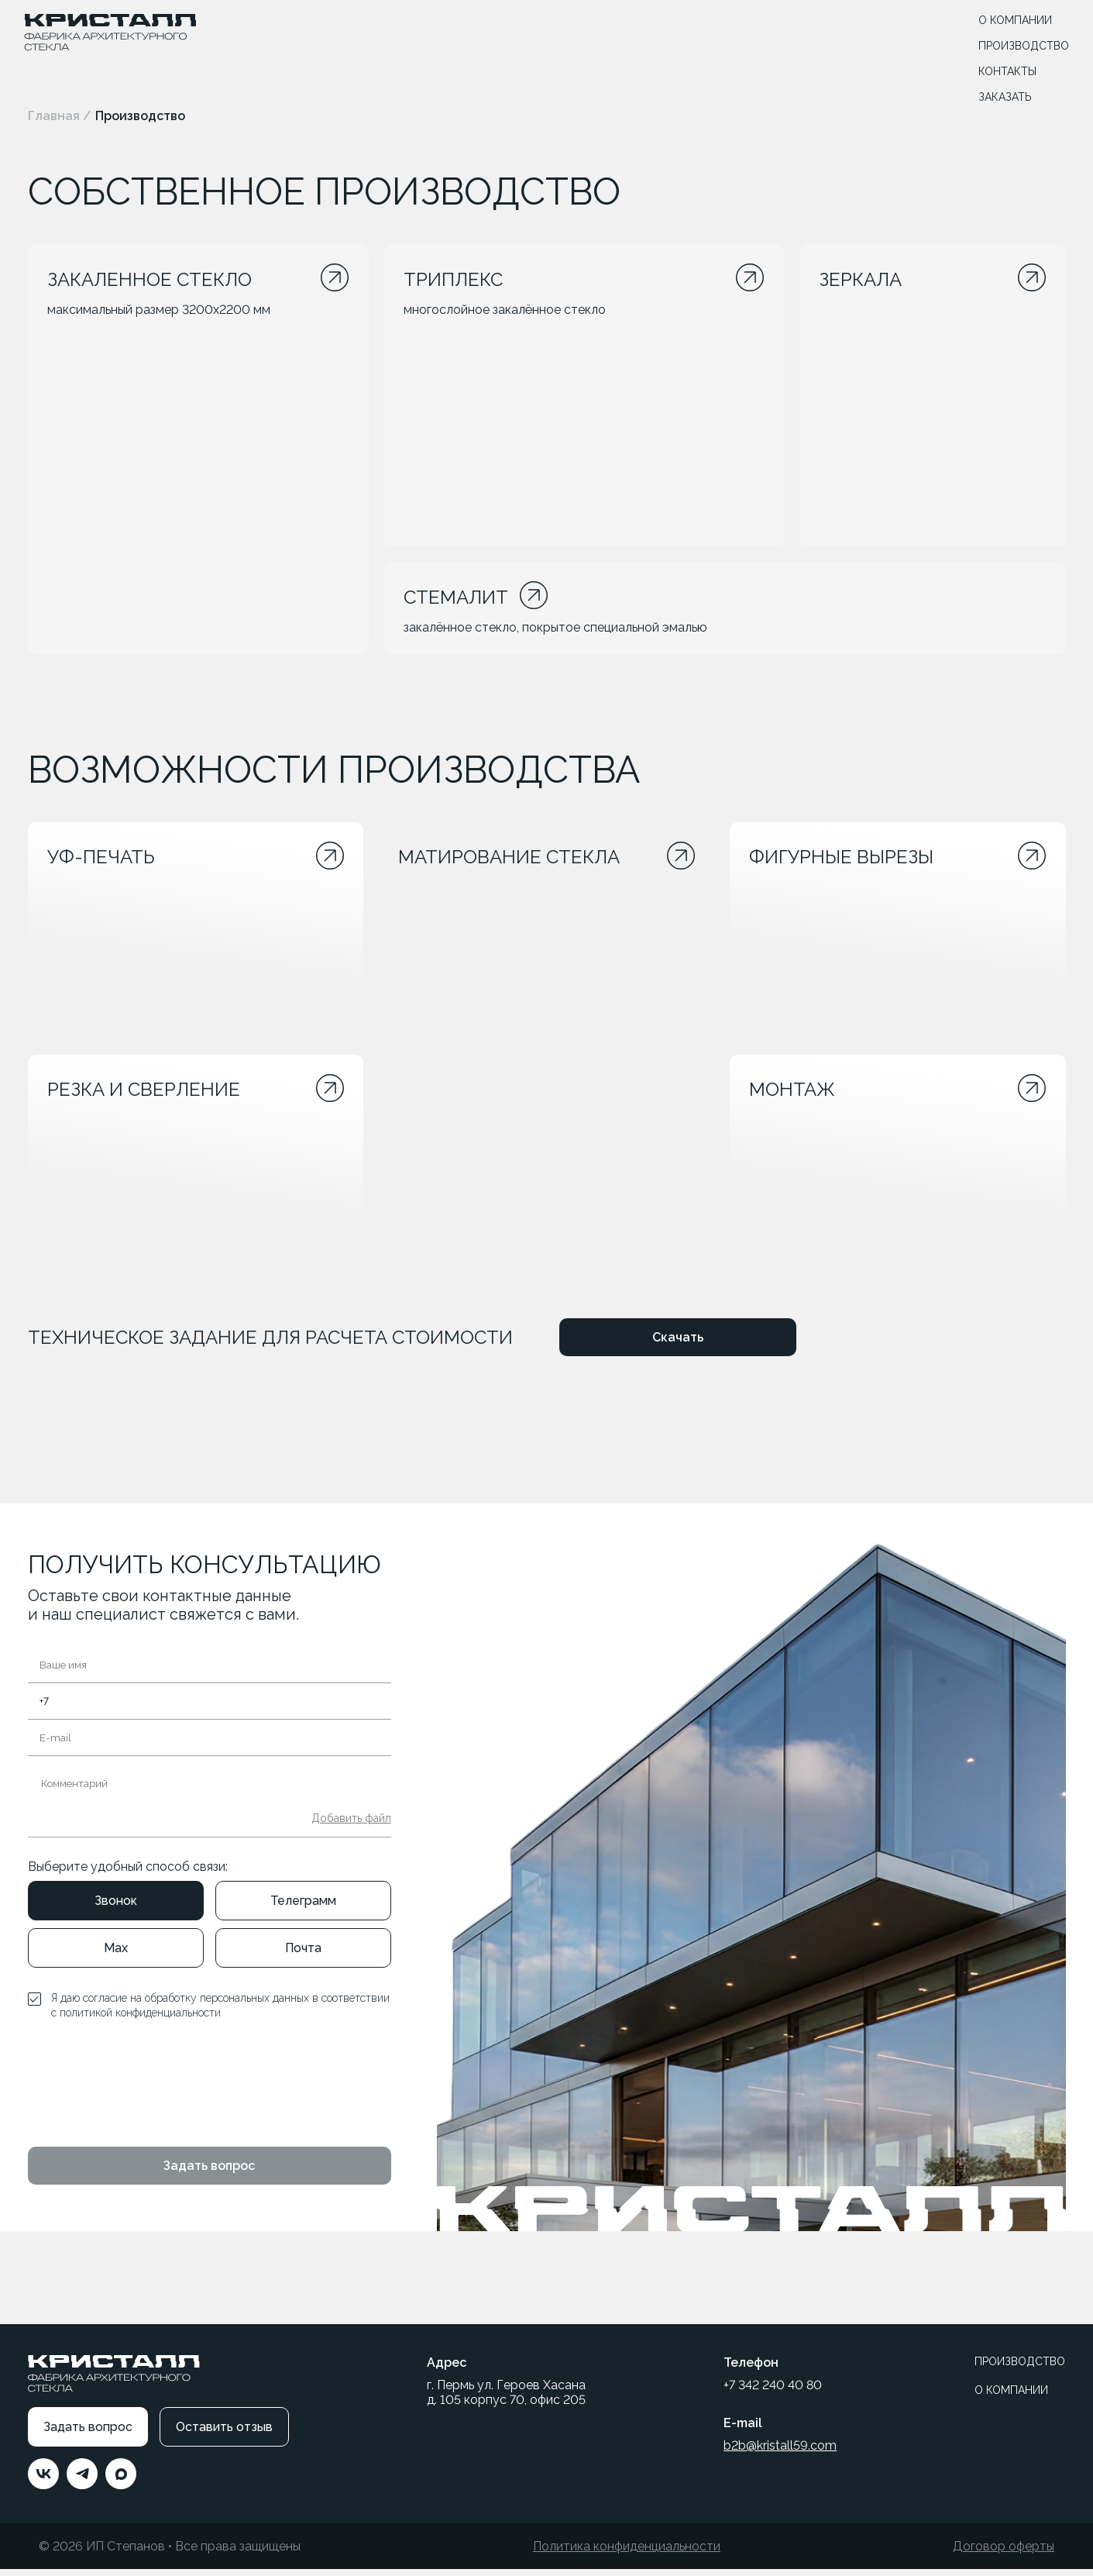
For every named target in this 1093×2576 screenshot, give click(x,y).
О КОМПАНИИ (1012, 21)
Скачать (677, 1344)
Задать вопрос (209, 2172)
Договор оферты (1003, 2553)
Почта (303, 1954)
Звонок (116, 1907)
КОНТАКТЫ (1004, 73)
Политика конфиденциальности (626, 2553)
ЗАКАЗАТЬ (1002, 98)
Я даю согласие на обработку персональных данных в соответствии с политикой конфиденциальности (220, 2013)
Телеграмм (303, 1907)
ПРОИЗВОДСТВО (1020, 47)
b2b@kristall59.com (780, 2452)
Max (116, 1954)
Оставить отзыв (224, 2433)
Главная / (59, 115)
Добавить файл (351, 1825)
